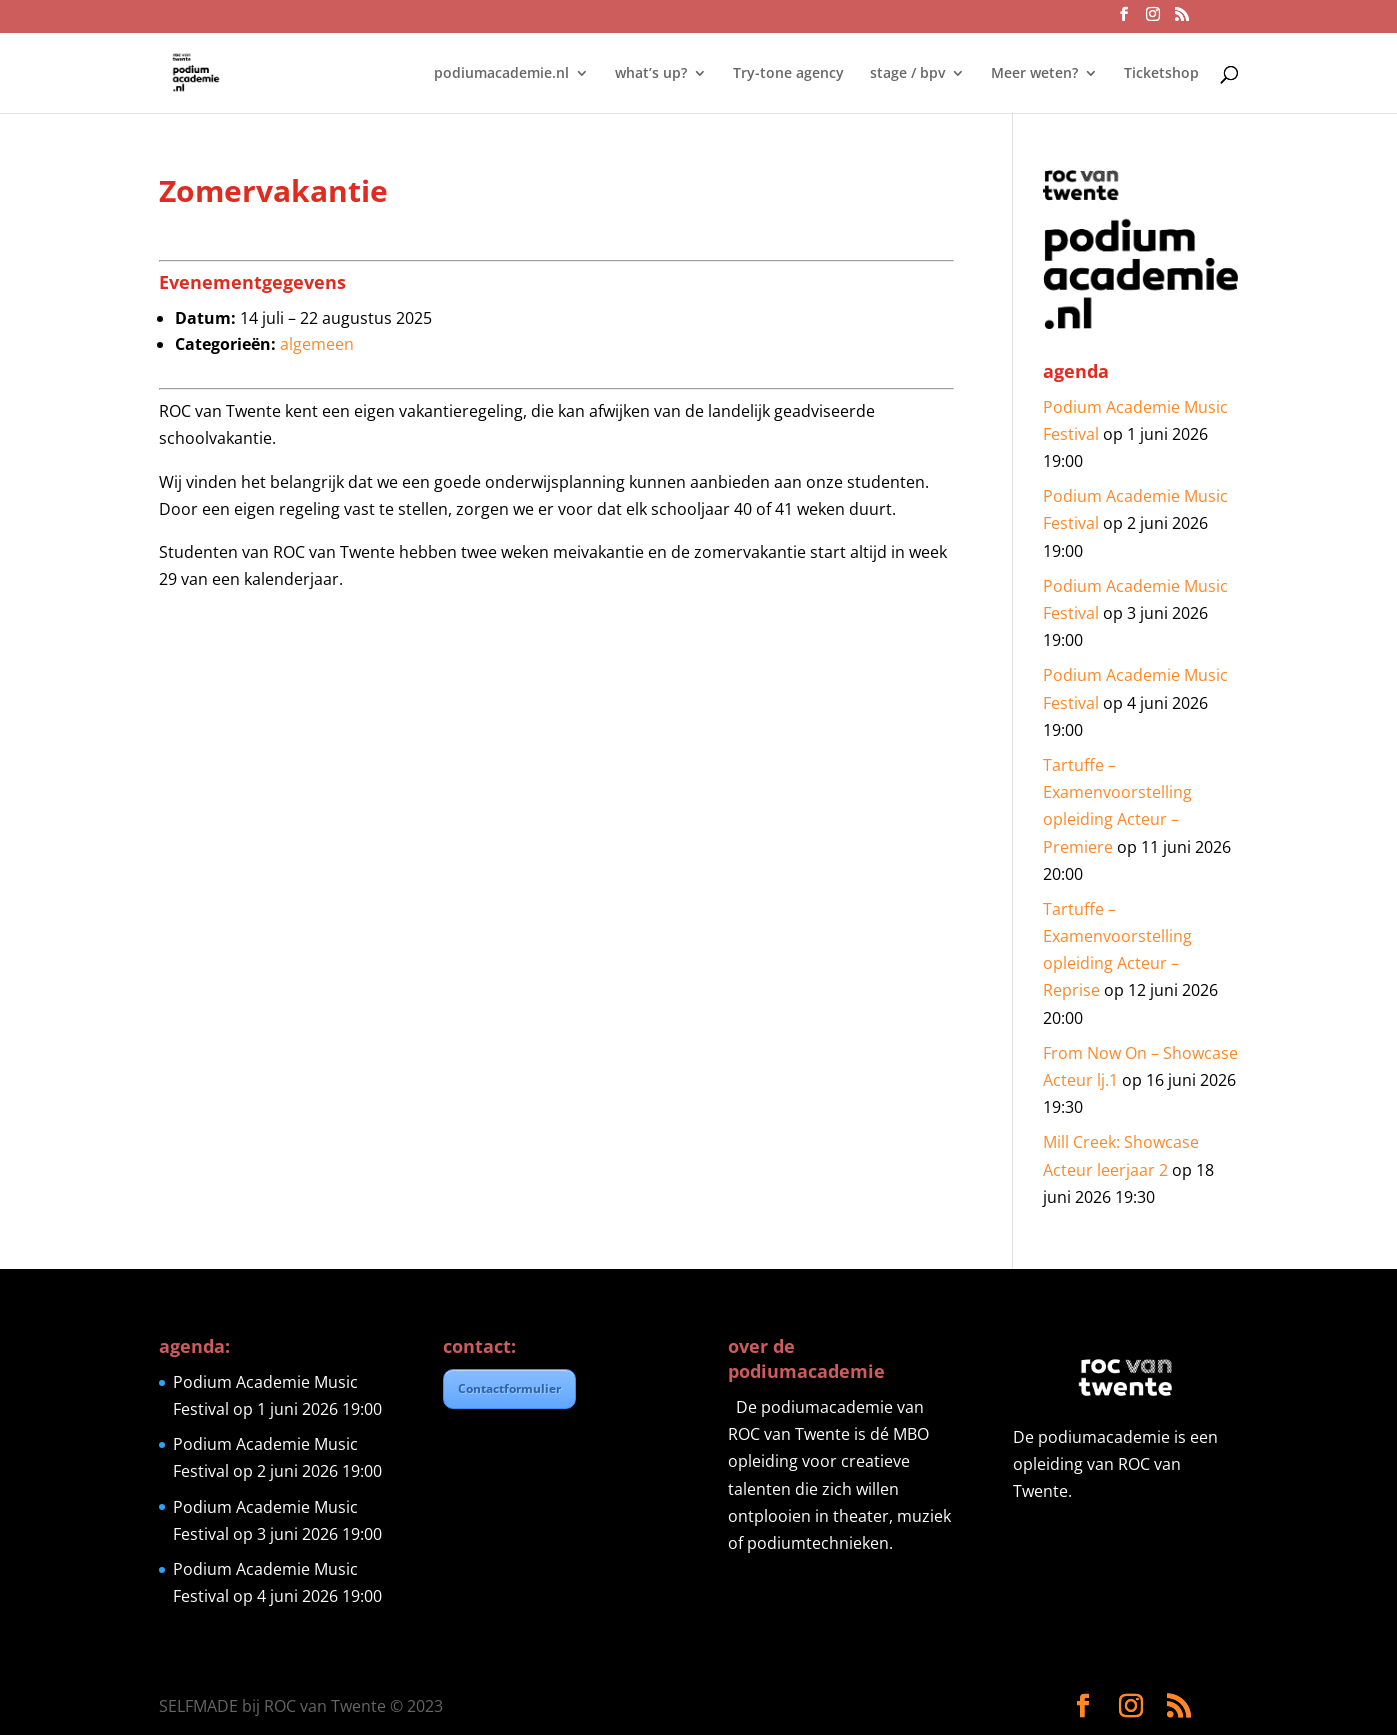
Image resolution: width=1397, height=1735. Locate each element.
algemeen (317, 344)
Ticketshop (1161, 74)
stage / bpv (907, 74)
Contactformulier (509, 1388)
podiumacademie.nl (501, 74)
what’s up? (651, 74)
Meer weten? (1034, 74)
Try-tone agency (788, 74)
